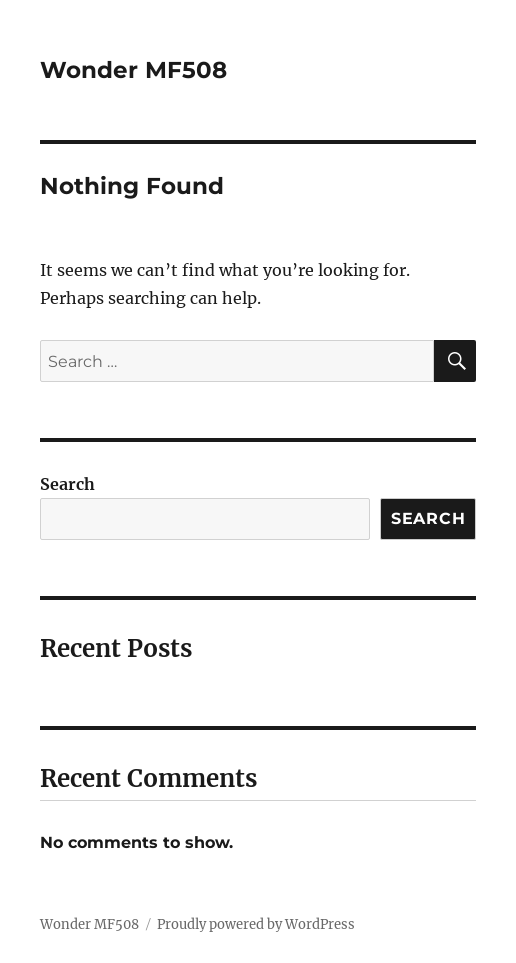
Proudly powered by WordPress (256, 924)
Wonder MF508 (133, 70)
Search (67, 484)
